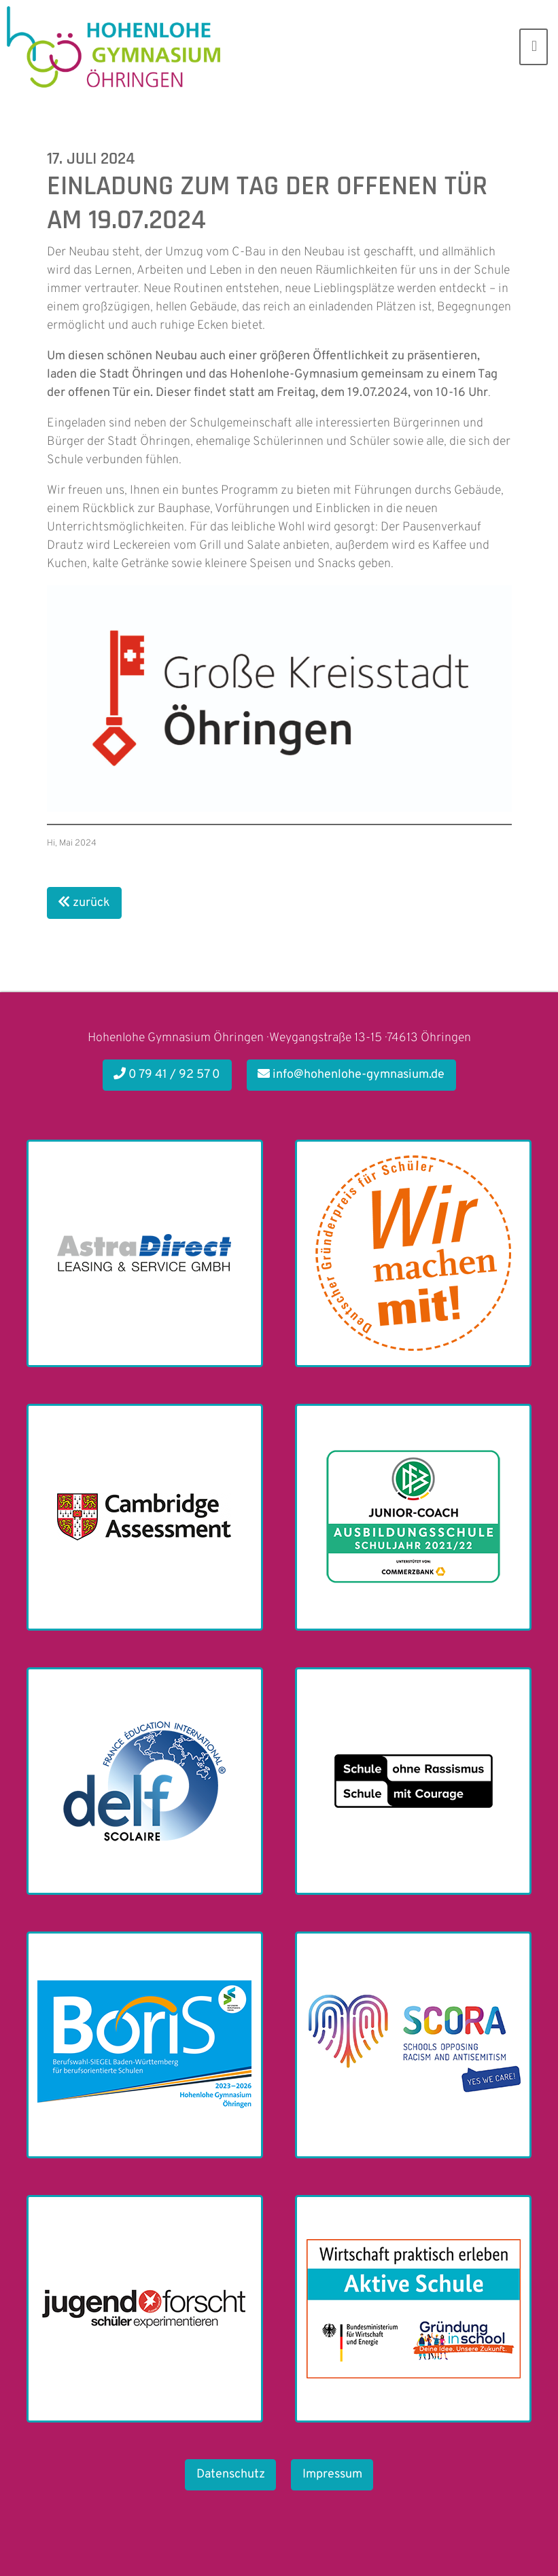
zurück (84, 903)
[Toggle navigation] (533, 47)
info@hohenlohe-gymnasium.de (351, 1075)
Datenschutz (230, 2474)
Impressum (332, 2474)
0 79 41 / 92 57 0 (167, 1075)
